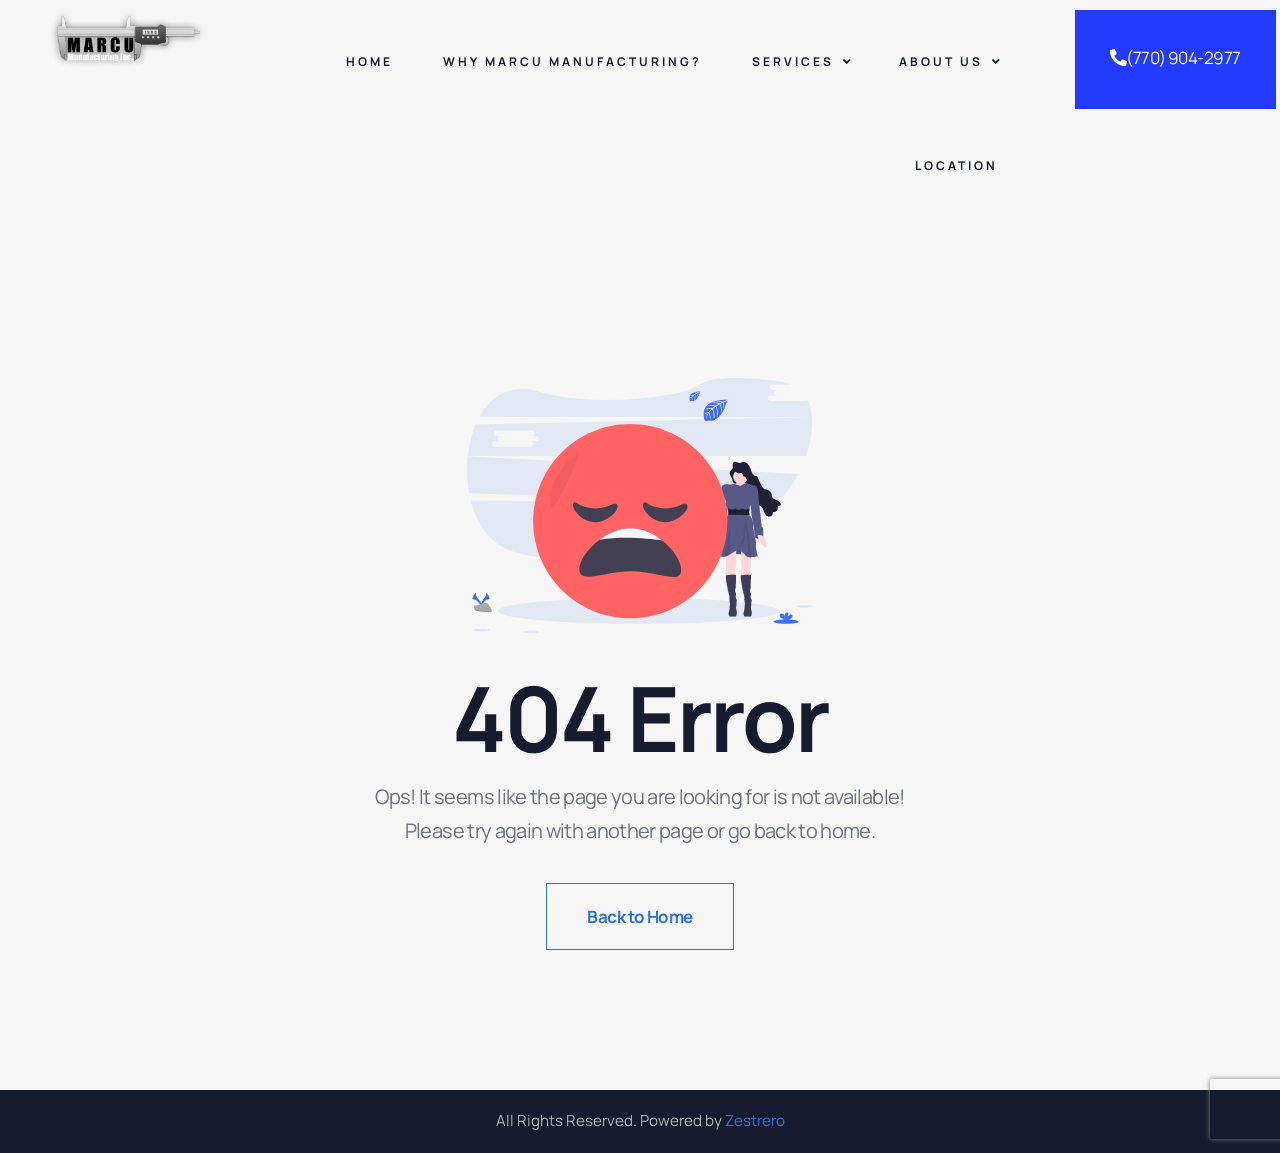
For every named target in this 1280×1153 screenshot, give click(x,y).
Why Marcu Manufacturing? (572, 61)
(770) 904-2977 (1175, 57)
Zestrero (755, 1120)
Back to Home (640, 916)
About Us (951, 61)
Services (803, 61)
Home (369, 61)
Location (956, 165)
